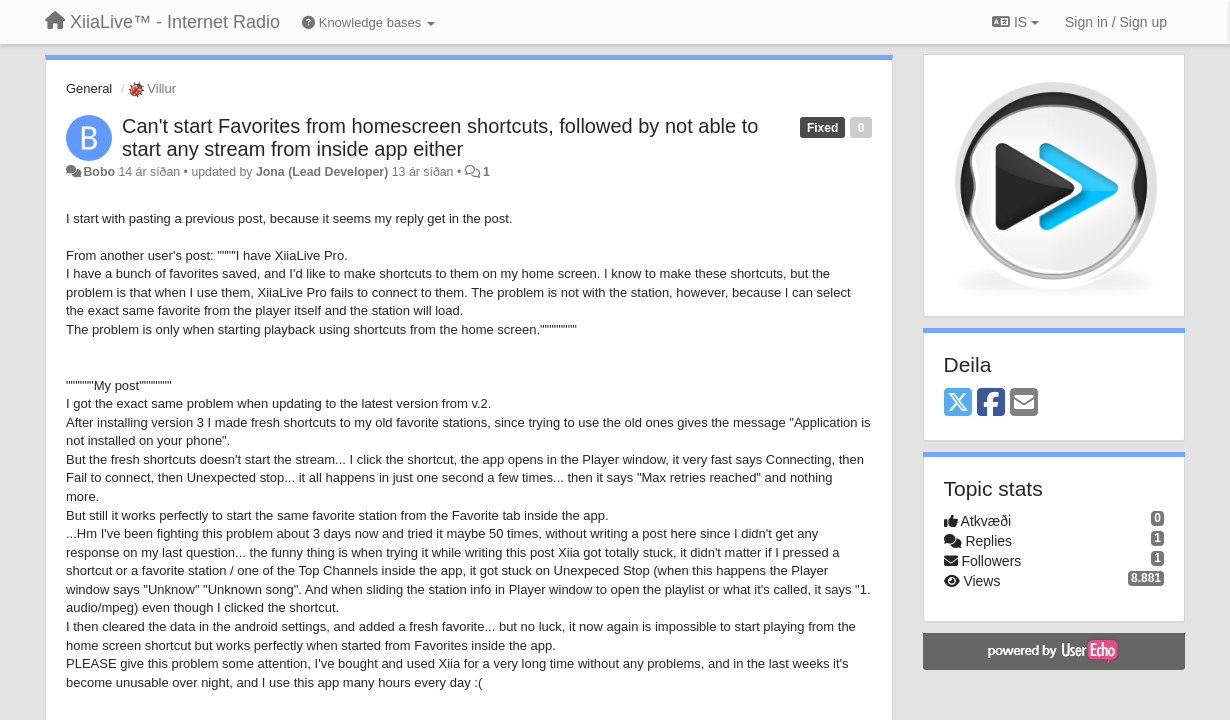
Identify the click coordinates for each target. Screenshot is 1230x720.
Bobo (99, 172)
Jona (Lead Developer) (322, 172)
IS (1015, 22)
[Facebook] (991, 403)
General (89, 88)
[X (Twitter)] (958, 403)
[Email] (1024, 403)
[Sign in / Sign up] (1116, 22)
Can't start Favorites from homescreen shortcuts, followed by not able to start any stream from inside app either (440, 137)
